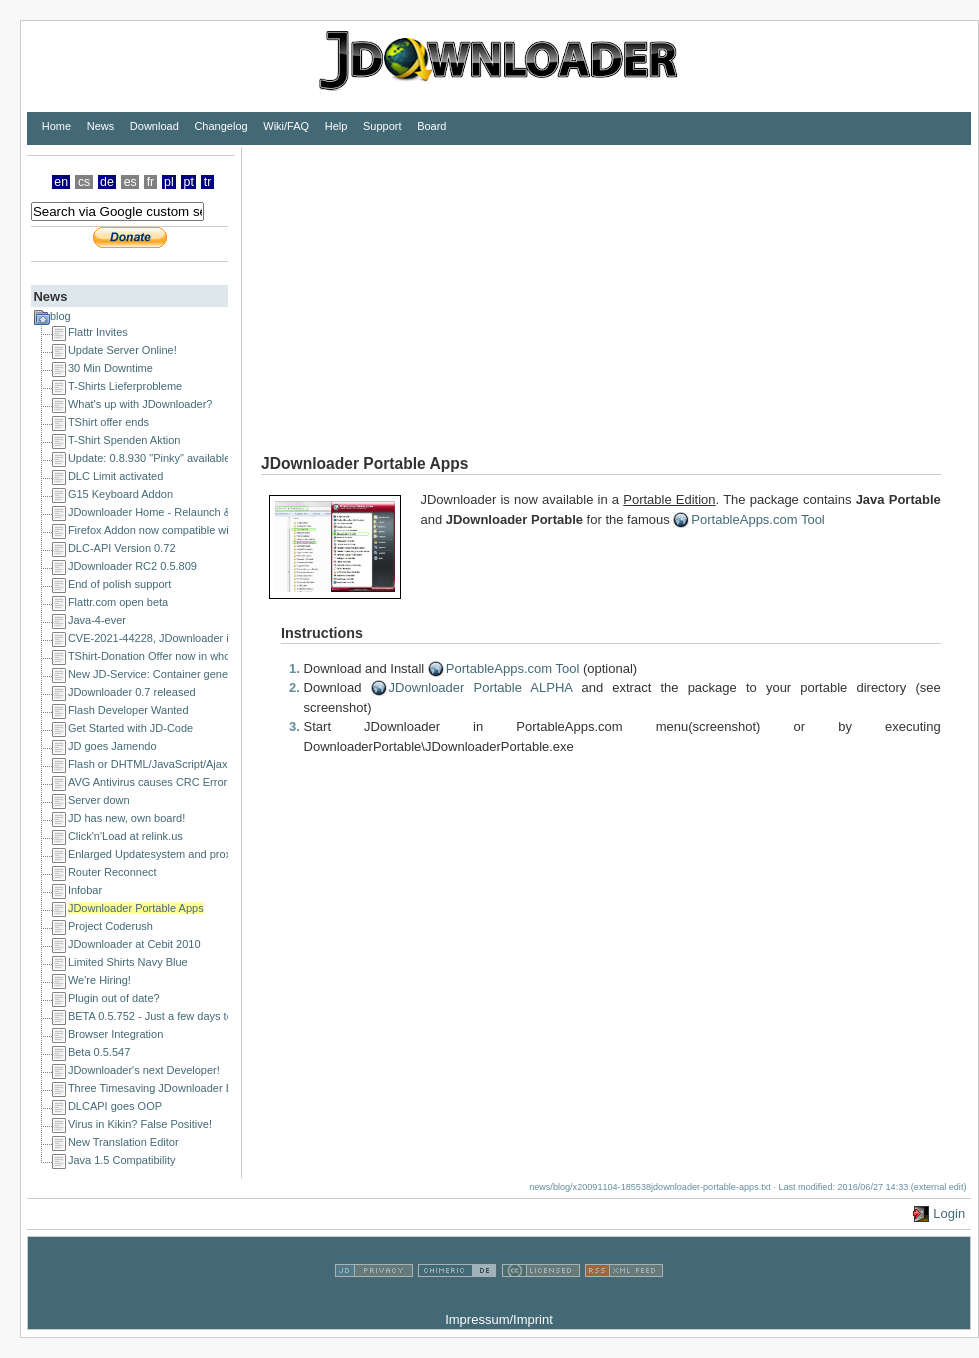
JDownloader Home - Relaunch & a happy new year (194, 512)
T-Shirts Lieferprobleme (125, 386)
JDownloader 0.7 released (132, 692)
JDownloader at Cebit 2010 (134, 944)
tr (208, 182)
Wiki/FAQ (286, 126)
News (101, 126)
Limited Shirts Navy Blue (128, 962)
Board (431, 126)
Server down (99, 800)
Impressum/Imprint (499, 1319)
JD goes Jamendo (112, 746)
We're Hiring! (99, 980)
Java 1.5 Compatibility (122, 1160)
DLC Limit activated (115, 476)
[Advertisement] (589, 287)
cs (84, 182)
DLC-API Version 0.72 (122, 548)
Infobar (85, 890)
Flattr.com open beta (118, 602)
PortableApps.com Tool (757, 519)
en (61, 182)
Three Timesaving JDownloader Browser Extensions (195, 1088)
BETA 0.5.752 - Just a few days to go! (159, 1016)
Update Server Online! (122, 350)
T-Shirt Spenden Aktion (124, 440)
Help (336, 126)
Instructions (322, 633)
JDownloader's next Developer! (144, 1070)
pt (189, 182)
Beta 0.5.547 (99, 1052)
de (107, 182)
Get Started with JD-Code (130, 728)
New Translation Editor (123, 1142)
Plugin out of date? (114, 998)
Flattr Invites (98, 332)
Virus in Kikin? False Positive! (140, 1124)
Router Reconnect (112, 872)
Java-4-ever (97, 620)
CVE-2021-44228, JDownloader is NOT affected (185, 638)
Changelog (220, 126)
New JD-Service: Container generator (159, 674)
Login (949, 1213)
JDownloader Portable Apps (136, 908)
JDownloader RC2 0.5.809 (132, 566)
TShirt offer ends (108, 422)
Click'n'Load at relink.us (125, 836)
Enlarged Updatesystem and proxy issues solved (187, 854)
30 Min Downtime (110, 368)
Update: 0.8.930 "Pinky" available (149, 458)
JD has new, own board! (126, 818)
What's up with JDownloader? (140, 404)
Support (382, 126)
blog (60, 316)
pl (169, 182)
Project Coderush (110, 926)
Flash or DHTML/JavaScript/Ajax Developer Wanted (194, 764)
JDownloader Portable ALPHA (481, 687)
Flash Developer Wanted (128, 710)
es (130, 182)
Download (154, 126)
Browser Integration (115, 1034)
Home (56, 126)
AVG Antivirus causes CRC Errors (150, 782)
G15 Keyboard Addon (120, 494)
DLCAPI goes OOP (115, 1106)
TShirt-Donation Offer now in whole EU (162, 656)
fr (151, 182)
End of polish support (119, 584)
